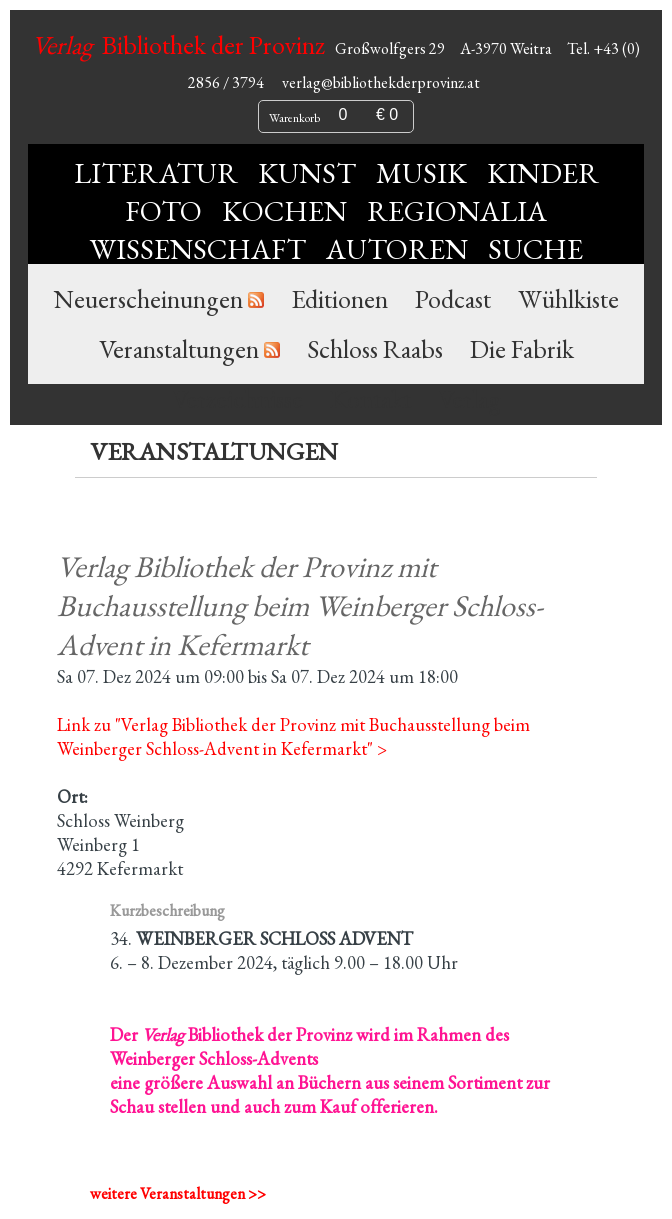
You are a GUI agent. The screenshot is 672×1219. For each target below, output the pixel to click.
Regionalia (457, 211)
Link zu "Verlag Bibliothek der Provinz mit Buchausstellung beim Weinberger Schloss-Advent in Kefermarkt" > (293, 736)
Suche (535, 249)
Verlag (469, 399)
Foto (163, 211)
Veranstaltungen (179, 349)
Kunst (307, 173)
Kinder (543, 173)
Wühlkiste (568, 299)
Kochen (284, 211)
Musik (421, 173)
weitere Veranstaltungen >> (178, 1193)
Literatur (156, 173)
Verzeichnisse (237, 399)
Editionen (339, 299)
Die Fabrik (522, 349)
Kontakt (370, 399)
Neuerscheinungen (148, 299)
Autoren (397, 249)
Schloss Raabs (375, 349)
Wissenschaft (198, 249)
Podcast (453, 299)
